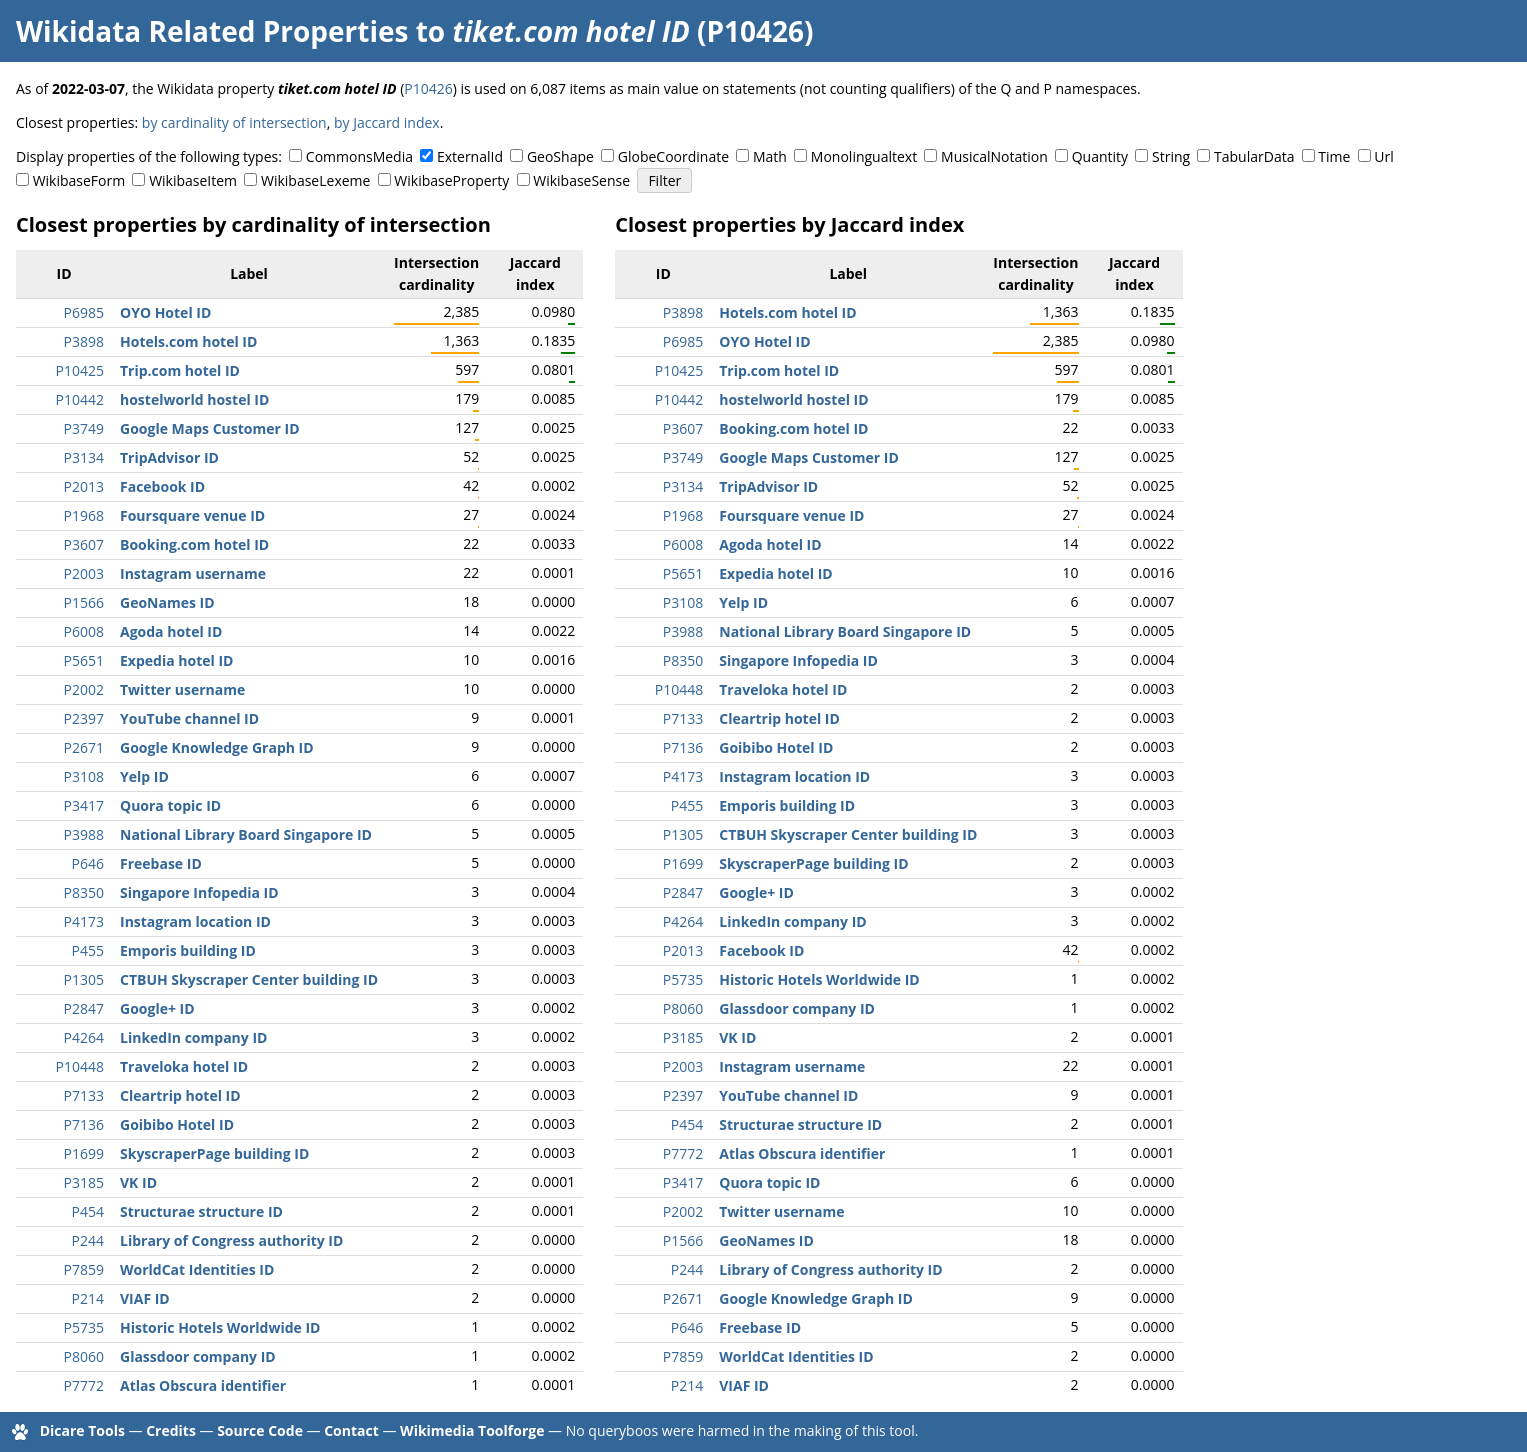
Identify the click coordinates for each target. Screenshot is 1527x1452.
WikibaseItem (193, 180)
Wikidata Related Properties (212, 31)
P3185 (84, 1182)
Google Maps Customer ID (210, 428)
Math (770, 156)
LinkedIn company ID (193, 1037)
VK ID (138, 1182)
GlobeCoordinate (673, 156)
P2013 (84, 486)
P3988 (84, 834)
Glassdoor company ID (198, 1356)
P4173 (84, 921)
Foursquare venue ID (192, 515)
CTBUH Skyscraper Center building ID (249, 979)
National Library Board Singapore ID (246, 834)
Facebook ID (162, 486)
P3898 (84, 341)
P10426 (428, 88)
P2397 (84, 718)
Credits (171, 1430)
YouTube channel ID (189, 718)
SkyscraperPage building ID (214, 1153)
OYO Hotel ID (165, 312)
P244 (88, 1240)
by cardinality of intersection (234, 122)
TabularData (1254, 156)
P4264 (84, 1037)
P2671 (84, 747)
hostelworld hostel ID (194, 399)
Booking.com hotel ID (194, 544)
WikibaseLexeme (315, 180)
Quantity (1100, 156)
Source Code (260, 1430)
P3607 (84, 544)
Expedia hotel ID (176, 660)
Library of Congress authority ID (231, 1240)
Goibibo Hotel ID (177, 1124)
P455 (88, 950)
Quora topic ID (170, 805)
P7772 (84, 1385)
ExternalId (470, 156)
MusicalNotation (994, 156)
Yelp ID (144, 776)
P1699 (84, 1153)
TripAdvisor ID (169, 457)
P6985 (84, 312)
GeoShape (560, 156)
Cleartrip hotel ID (180, 1095)
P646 (88, 863)
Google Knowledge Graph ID (217, 747)
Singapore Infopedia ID (199, 892)
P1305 (84, 979)
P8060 (84, 1356)
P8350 (84, 892)
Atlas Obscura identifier (203, 1385)
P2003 (84, 573)
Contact (351, 1430)
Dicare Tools (82, 1430)
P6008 (84, 631)
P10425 (80, 370)
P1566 (84, 602)
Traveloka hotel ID (184, 1066)
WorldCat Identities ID (197, 1269)
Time (1334, 156)
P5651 (84, 660)
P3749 (84, 428)
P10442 (80, 399)
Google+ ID (157, 1008)
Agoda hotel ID (171, 631)
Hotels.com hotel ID (188, 341)
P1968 (84, 515)
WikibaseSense (581, 180)
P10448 (80, 1066)
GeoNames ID (167, 602)
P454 (88, 1211)
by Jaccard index (387, 122)
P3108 (84, 776)
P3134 (84, 457)
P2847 (84, 1008)
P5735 (84, 1327)
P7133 (84, 1095)
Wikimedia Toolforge (472, 1430)
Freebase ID (161, 863)
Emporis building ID (188, 950)
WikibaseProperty (451, 180)
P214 (88, 1298)
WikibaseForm (79, 180)
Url (1383, 156)
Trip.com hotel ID (180, 370)
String (1171, 156)
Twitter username (182, 689)
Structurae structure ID (201, 1211)
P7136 (84, 1124)
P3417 (84, 805)
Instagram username (193, 573)
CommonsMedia (359, 156)
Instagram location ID (195, 921)
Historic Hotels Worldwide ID (220, 1327)
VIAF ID (145, 1298)
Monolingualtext (864, 156)
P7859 (84, 1269)
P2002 (84, 689)
